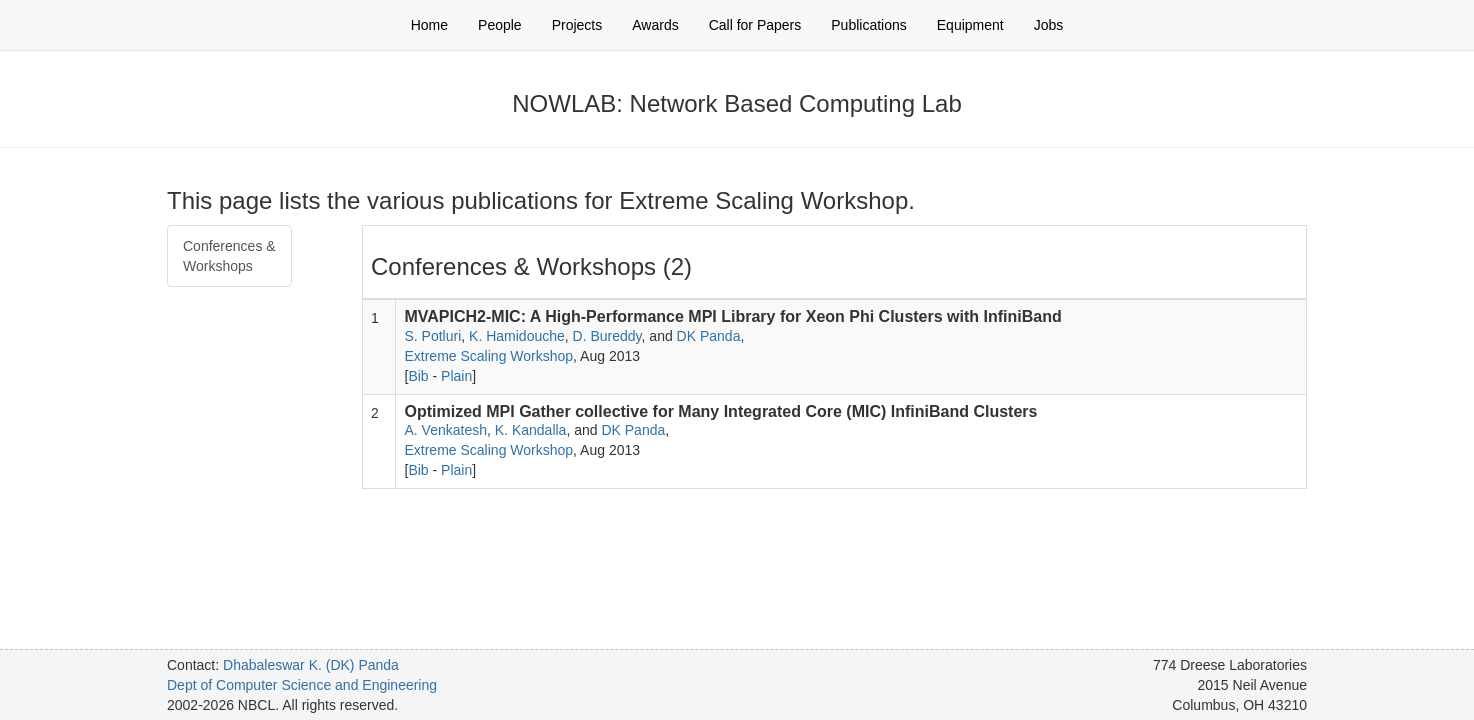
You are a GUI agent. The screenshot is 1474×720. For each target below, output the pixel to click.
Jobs (1049, 25)
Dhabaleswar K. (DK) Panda (311, 665)
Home (429, 25)
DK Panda (709, 336)
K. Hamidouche (517, 336)
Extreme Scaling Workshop (488, 356)
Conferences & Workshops (229, 256)
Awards (655, 25)
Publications (869, 25)
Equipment (970, 25)
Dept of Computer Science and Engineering (302, 685)
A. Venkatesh (445, 430)
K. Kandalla (531, 430)
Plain (456, 376)
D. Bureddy (607, 336)
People (500, 25)
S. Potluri (432, 336)
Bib (418, 376)
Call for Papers (755, 25)
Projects (577, 25)
